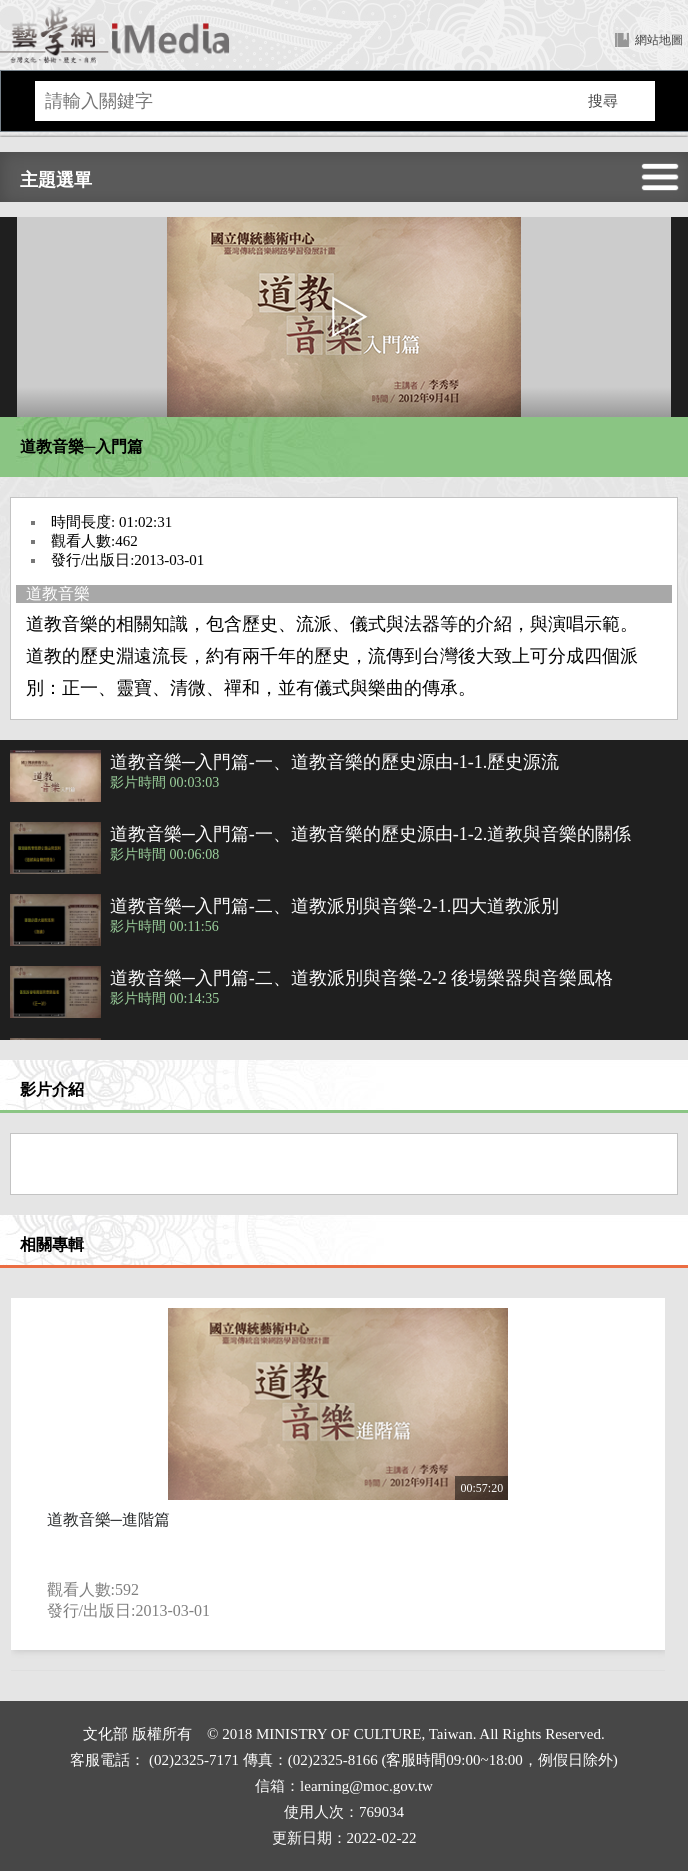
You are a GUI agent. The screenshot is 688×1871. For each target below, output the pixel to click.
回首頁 (115, 35)
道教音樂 (58, 593)
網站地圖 (659, 40)
